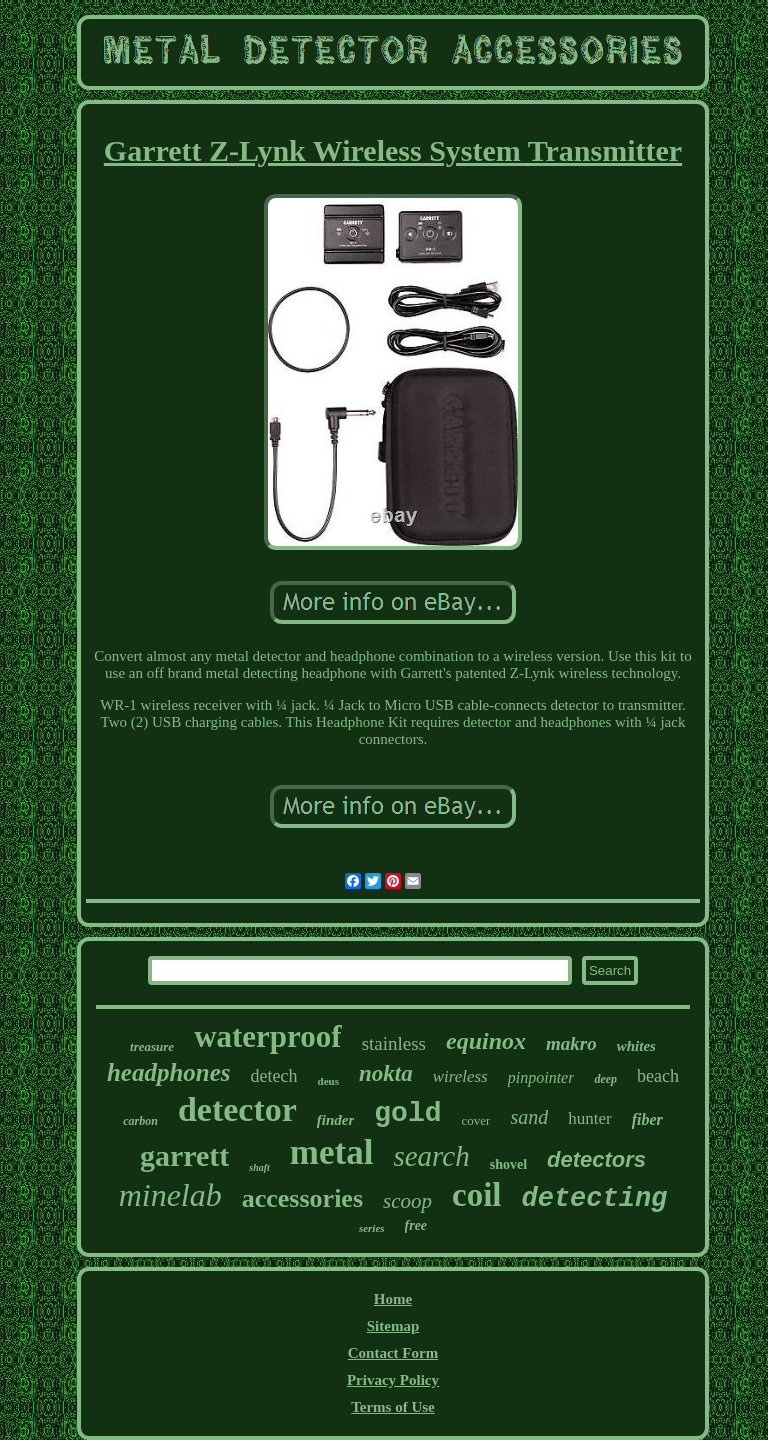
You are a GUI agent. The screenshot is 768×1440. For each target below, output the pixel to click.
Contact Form (393, 1353)
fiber (647, 1119)
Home (393, 1299)
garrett (184, 1155)
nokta (386, 1073)
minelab (170, 1195)
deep (605, 1079)
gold (407, 1113)
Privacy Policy (393, 1380)
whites (636, 1046)
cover (476, 1120)
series (372, 1228)
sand (529, 1117)
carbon (140, 1121)
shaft (259, 1167)
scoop (407, 1201)
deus (328, 1081)
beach (658, 1076)
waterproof (268, 1036)
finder (336, 1120)
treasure (152, 1046)
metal (332, 1152)
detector (237, 1109)
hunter (589, 1118)
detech (274, 1076)
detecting (595, 1199)
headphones (169, 1072)
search (431, 1156)
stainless (394, 1043)
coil (476, 1195)
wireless (460, 1076)
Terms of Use (393, 1407)
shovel (508, 1164)
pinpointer (541, 1077)
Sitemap (393, 1326)
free (416, 1225)
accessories (302, 1198)
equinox (486, 1041)
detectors (596, 1159)
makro (571, 1043)
